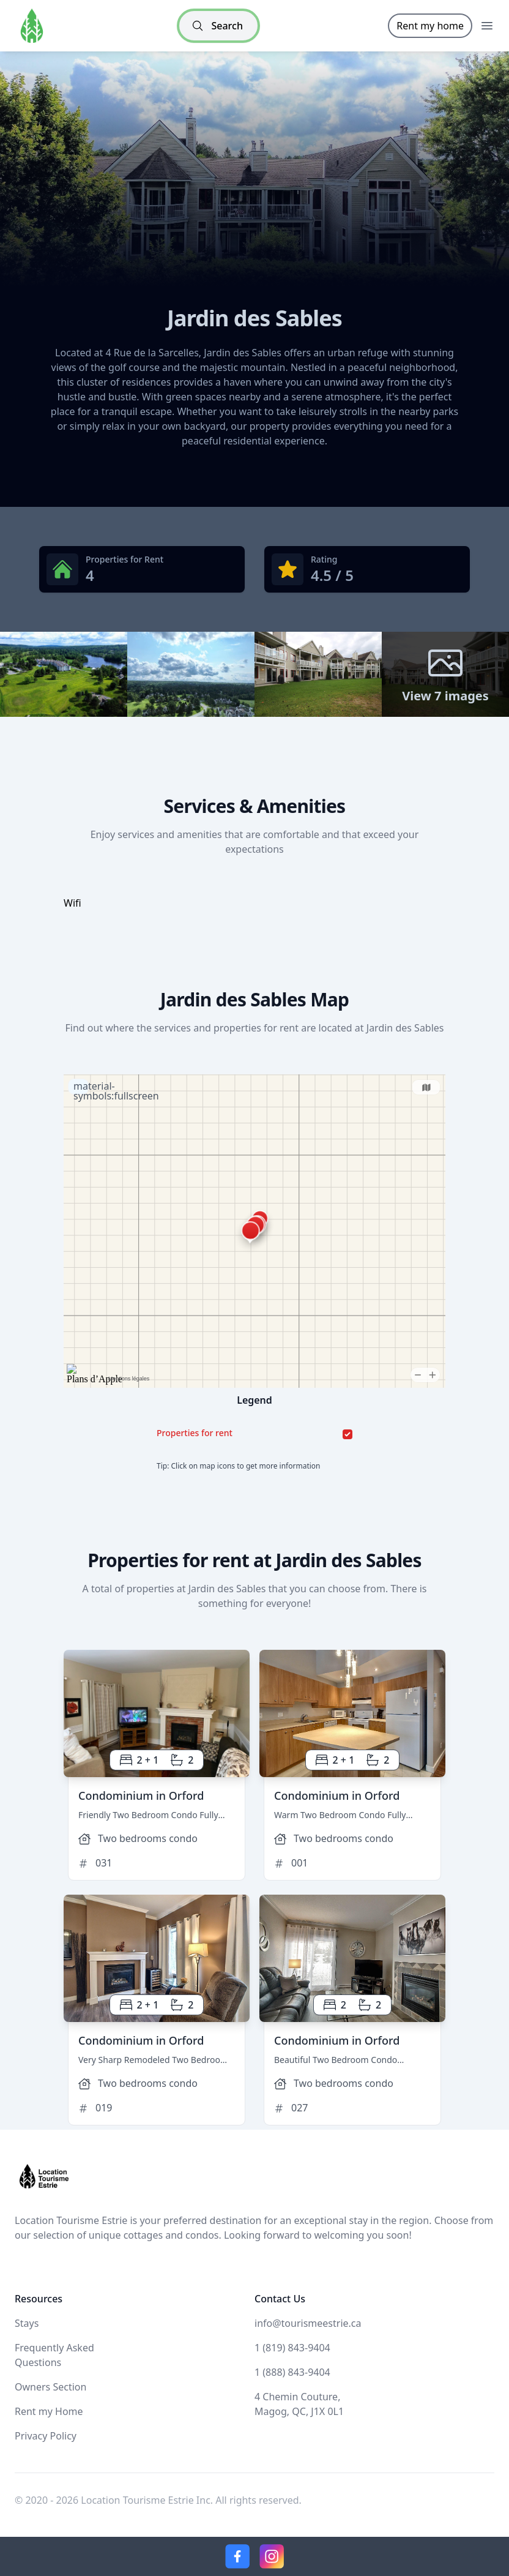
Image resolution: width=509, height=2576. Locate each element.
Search (216, 25)
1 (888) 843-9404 (292, 2372)
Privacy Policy (45, 2436)
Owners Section (50, 2387)
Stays (27, 2323)
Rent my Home (49, 2411)
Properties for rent (194, 1433)
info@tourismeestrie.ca (307, 2323)
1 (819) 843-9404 (292, 2347)
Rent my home (430, 25)
